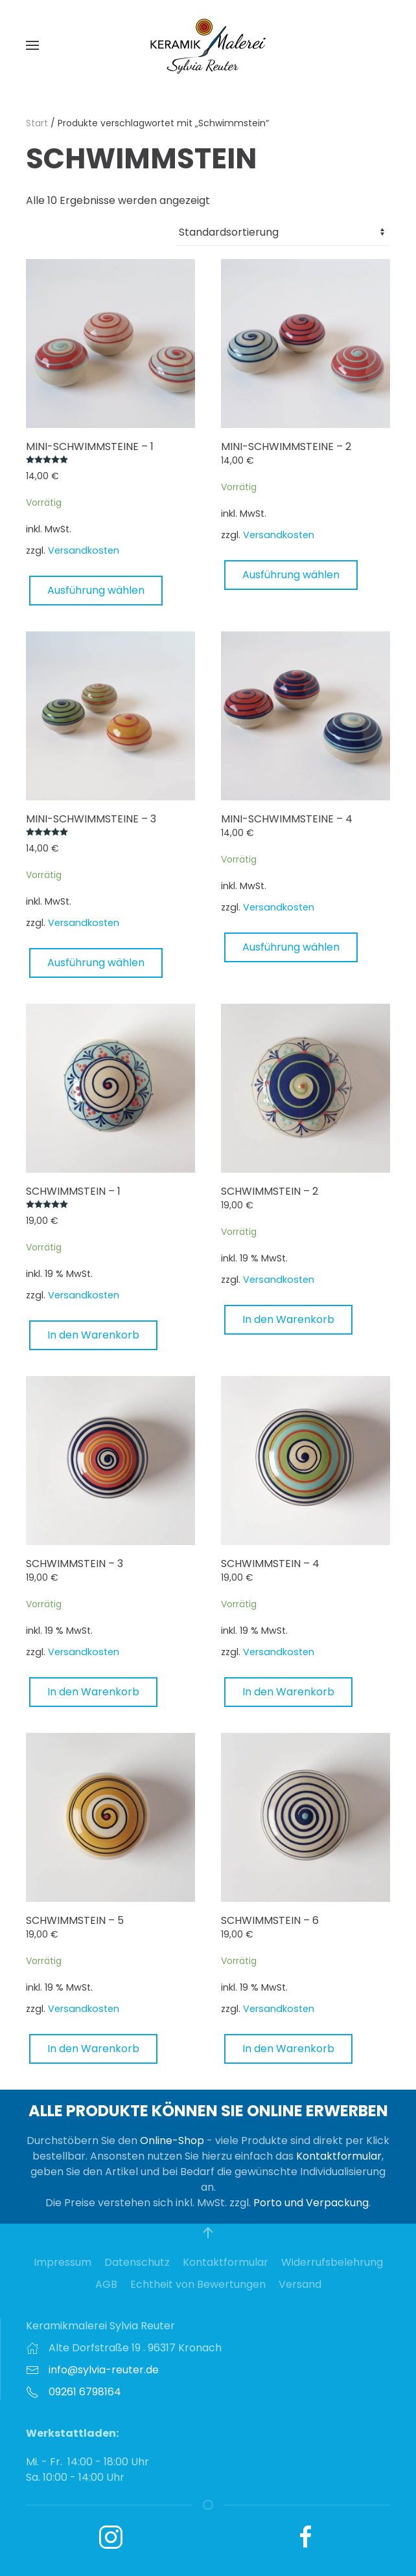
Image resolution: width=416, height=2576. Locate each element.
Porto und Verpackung (311, 2202)
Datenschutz (137, 2262)
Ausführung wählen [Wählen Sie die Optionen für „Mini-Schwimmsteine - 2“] (291, 574)
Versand (300, 2284)
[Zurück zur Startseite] (208, 45)
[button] (32, 45)
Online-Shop (172, 2140)
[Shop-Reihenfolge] (283, 232)
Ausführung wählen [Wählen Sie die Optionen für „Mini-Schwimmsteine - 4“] (291, 947)
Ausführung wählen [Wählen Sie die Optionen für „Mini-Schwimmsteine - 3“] (95, 962)
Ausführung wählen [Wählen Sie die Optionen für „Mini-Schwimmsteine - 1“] (95, 590)
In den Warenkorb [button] (93, 1335)
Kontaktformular (339, 2156)
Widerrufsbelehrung (332, 2262)
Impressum (62, 2262)
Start (37, 123)
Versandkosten (83, 550)
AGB (106, 2284)
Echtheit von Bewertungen (198, 2284)
